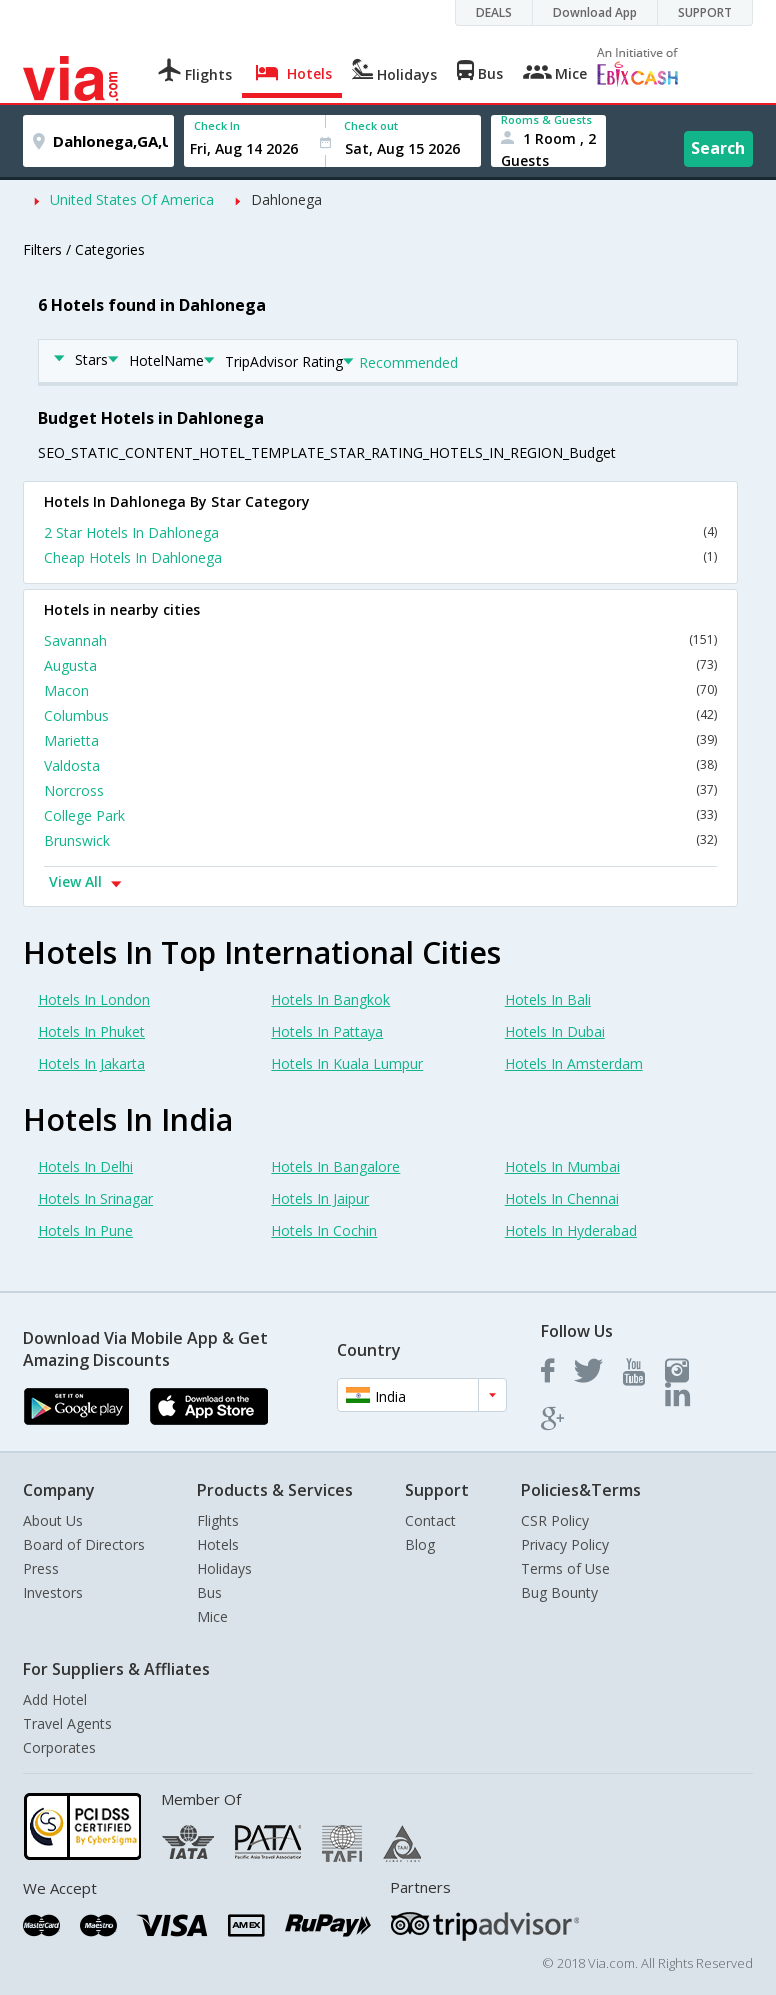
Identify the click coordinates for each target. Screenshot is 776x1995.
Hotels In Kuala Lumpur (347, 1063)
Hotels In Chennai (562, 1198)
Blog (420, 1544)
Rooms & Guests (546, 119)
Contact (430, 1520)
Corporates (59, 1747)
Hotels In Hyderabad (571, 1230)
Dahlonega (286, 199)
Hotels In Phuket (91, 1031)
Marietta (380, 740)
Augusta (380, 665)
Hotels (218, 1544)
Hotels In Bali (548, 999)
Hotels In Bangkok (330, 999)
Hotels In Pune (85, 1230)
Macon (380, 690)
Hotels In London (94, 999)
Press (41, 1568)
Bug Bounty (559, 1592)
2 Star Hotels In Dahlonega (380, 532)
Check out (371, 125)
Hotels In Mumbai (562, 1166)
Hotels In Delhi (85, 1166)
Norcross (380, 790)
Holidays (224, 1568)
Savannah (380, 640)
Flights (218, 1520)
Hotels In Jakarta (91, 1063)
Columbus (380, 715)
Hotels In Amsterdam (574, 1063)
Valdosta (380, 765)
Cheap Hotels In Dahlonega (380, 557)
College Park (380, 815)
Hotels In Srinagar (95, 1198)
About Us (53, 1520)
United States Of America (132, 199)
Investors (53, 1592)
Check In (217, 125)
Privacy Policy (565, 1544)
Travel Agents (67, 1723)
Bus (209, 1592)
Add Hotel (55, 1699)
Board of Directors (84, 1544)
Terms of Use (565, 1568)
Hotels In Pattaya (327, 1031)
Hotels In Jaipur (320, 1198)
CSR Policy (555, 1520)
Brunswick (380, 840)
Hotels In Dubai (555, 1031)
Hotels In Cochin (324, 1230)
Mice (212, 1616)
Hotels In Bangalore (335, 1166)
